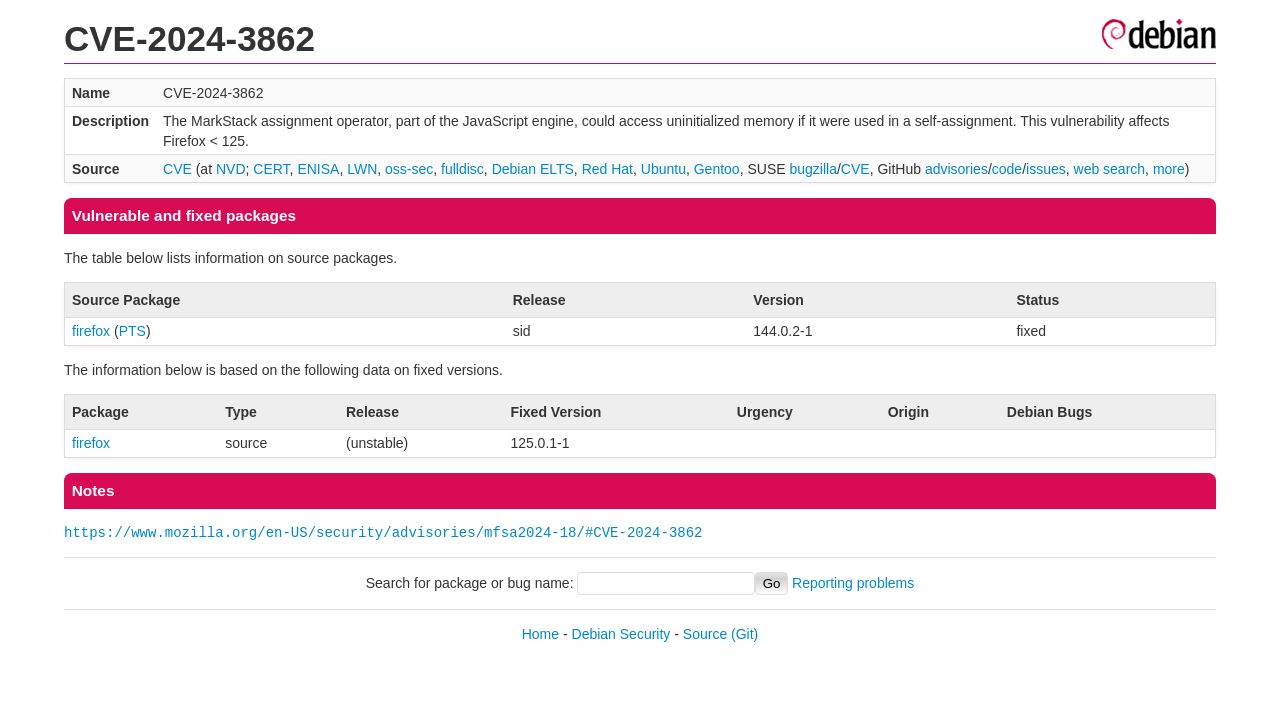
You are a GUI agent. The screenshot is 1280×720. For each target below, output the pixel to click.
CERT (271, 169)
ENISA (318, 169)
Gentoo (717, 169)
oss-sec (409, 169)
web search (1110, 169)
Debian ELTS (533, 169)
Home (540, 634)
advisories (956, 169)
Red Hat (607, 169)
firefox (91, 331)
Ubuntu (663, 169)
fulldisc (462, 169)
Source (705, 634)
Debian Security (621, 634)
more (1169, 169)
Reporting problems (853, 583)
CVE (177, 169)
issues (1046, 169)
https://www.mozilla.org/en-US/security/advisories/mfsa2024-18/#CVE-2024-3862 (383, 532)
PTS (132, 331)
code (1007, 169)
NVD (231, 169)
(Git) (744, 634)
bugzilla (812, 169)
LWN (362, 169)
